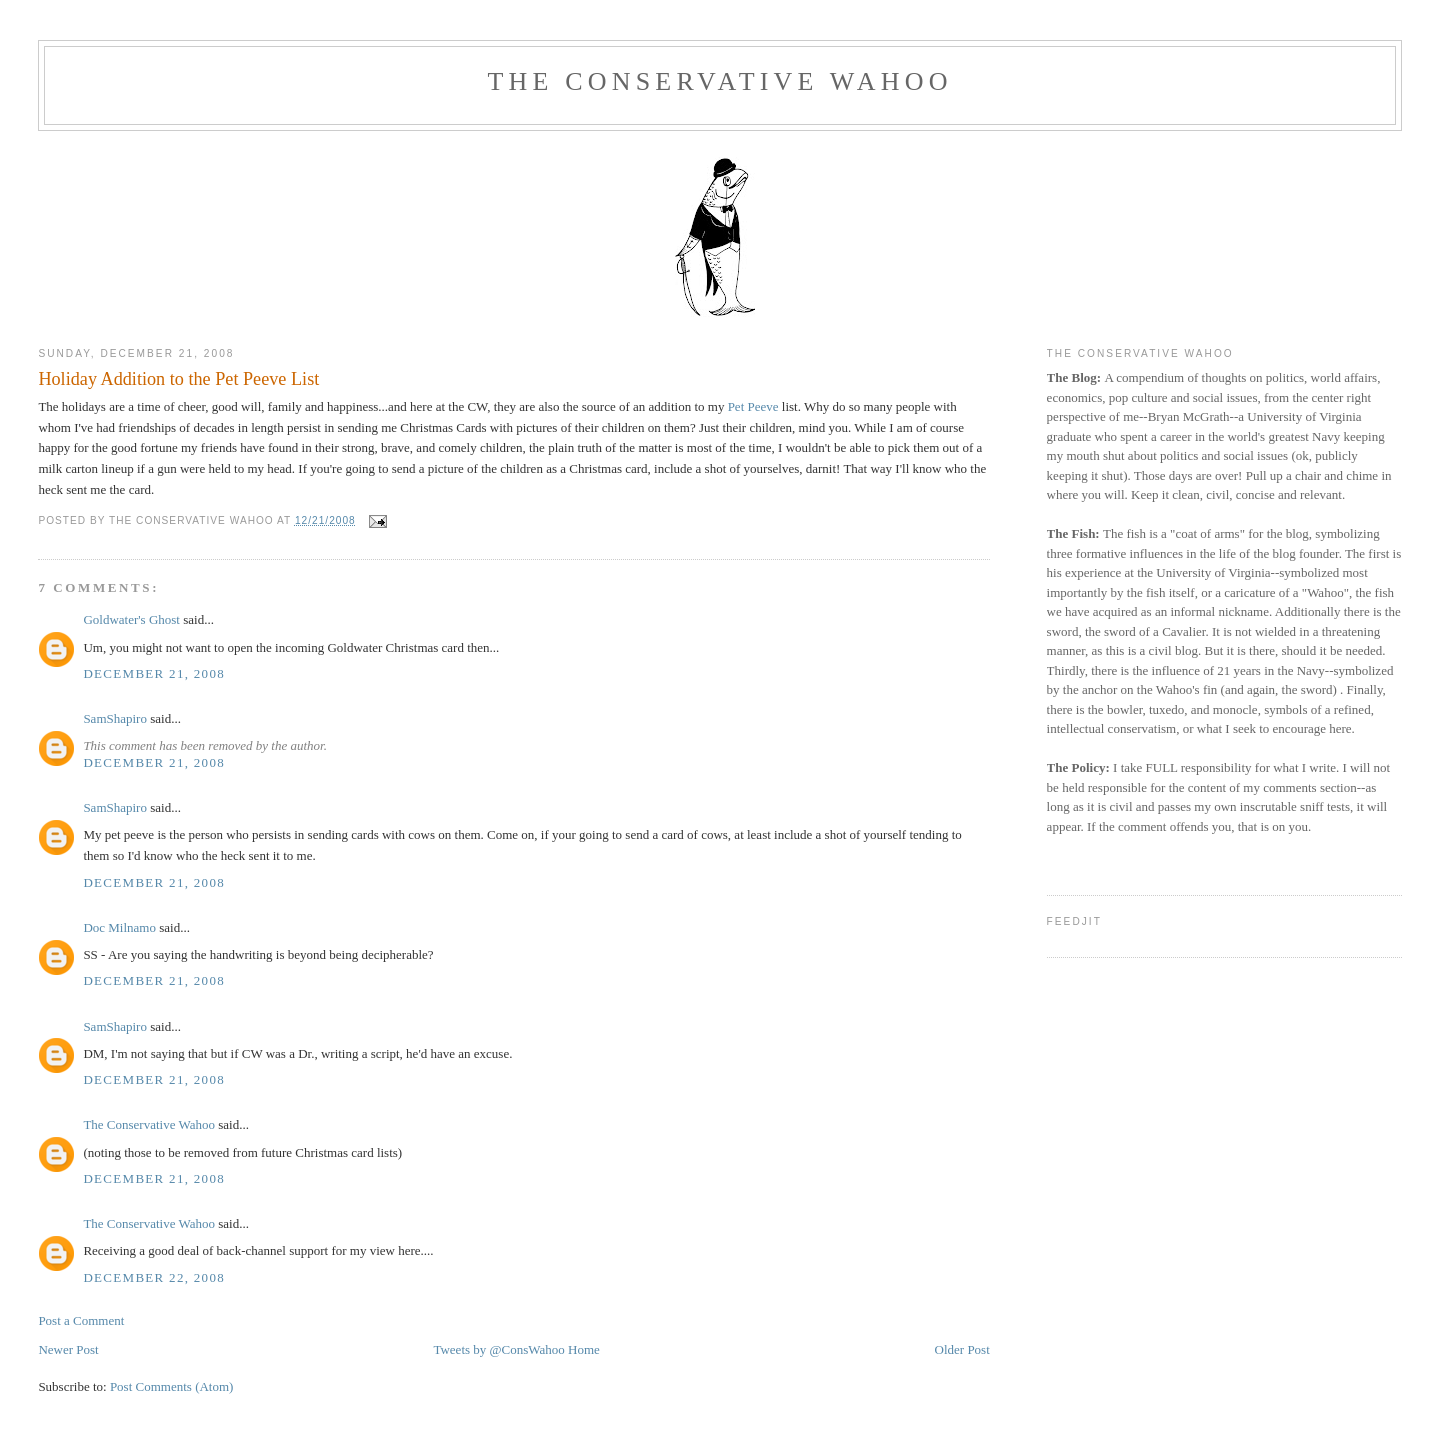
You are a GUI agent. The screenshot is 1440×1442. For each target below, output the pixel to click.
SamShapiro (115, 718)
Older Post (962, 1349)
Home (584, 1349)
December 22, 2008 (154, 1277)
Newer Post (68, 1349)
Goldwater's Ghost (131, 619)
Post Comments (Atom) (172, 1386)
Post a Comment (81, 1320)
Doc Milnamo (119, 927)
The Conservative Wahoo (719, 81)
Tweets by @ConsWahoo (498, 1349)
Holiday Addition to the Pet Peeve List (178, 379)
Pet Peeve (753, 406)
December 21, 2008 (154, 673)
